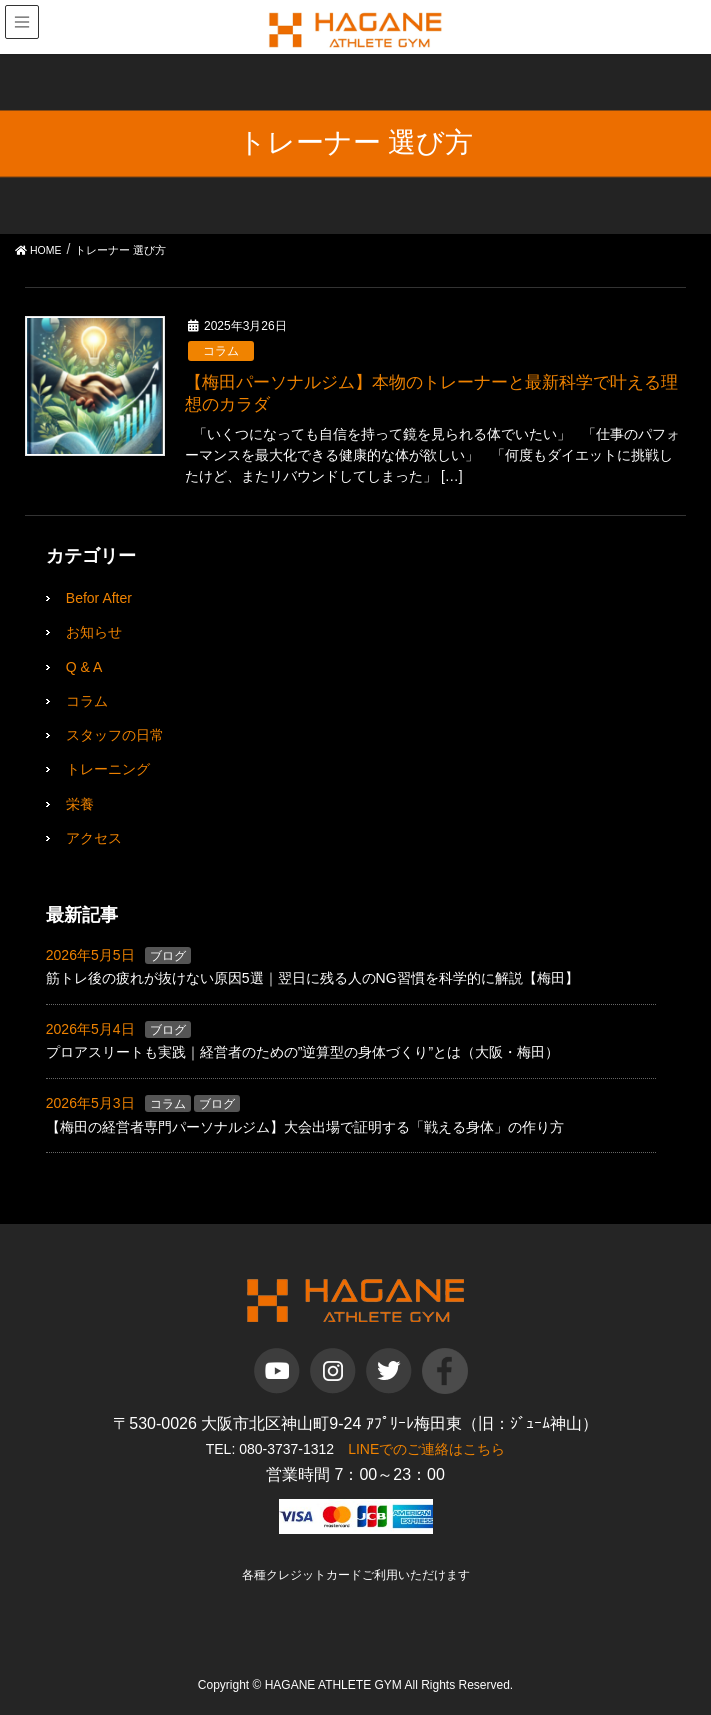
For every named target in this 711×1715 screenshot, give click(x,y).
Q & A (84, 667)
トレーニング (108, 769)
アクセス (94, 838)
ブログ (168, 956)
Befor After (99, 598)
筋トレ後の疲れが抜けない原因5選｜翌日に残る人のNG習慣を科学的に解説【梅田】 (312, 978)
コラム (221, 351)
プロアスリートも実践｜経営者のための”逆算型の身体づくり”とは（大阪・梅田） (302, 1052)
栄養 (80, 804)
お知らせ (94, 632)
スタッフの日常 (115, 735)
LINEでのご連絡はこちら (426, 1449)
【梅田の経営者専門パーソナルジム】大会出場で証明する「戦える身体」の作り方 (305, 1127)
